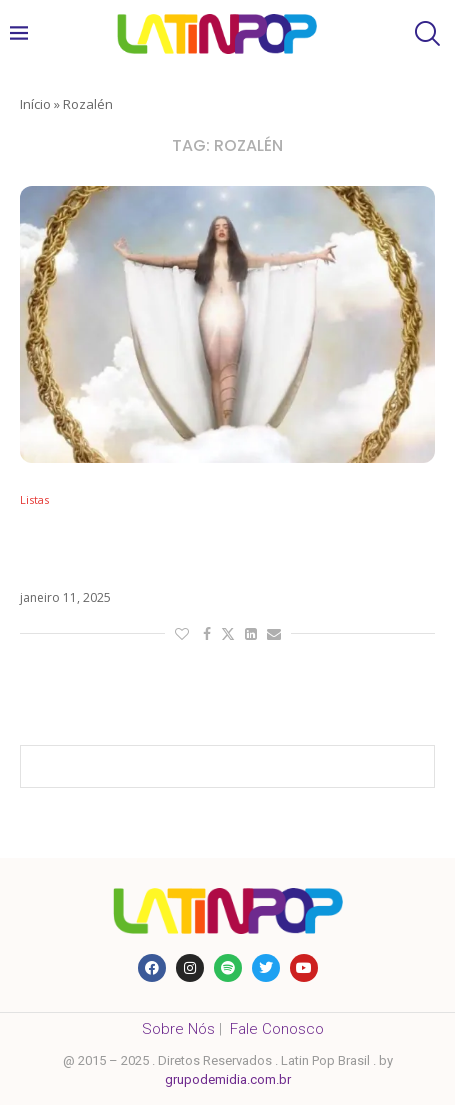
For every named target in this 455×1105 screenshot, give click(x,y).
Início (35, 104)
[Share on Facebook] (207, 633)
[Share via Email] (274, 633)
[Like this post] (182, 633)
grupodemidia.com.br (228, 1079)
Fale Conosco (277, 1029)
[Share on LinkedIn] (251, 633)
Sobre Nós (178, 1029)
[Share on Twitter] (228, 633)
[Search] (425, 33)
